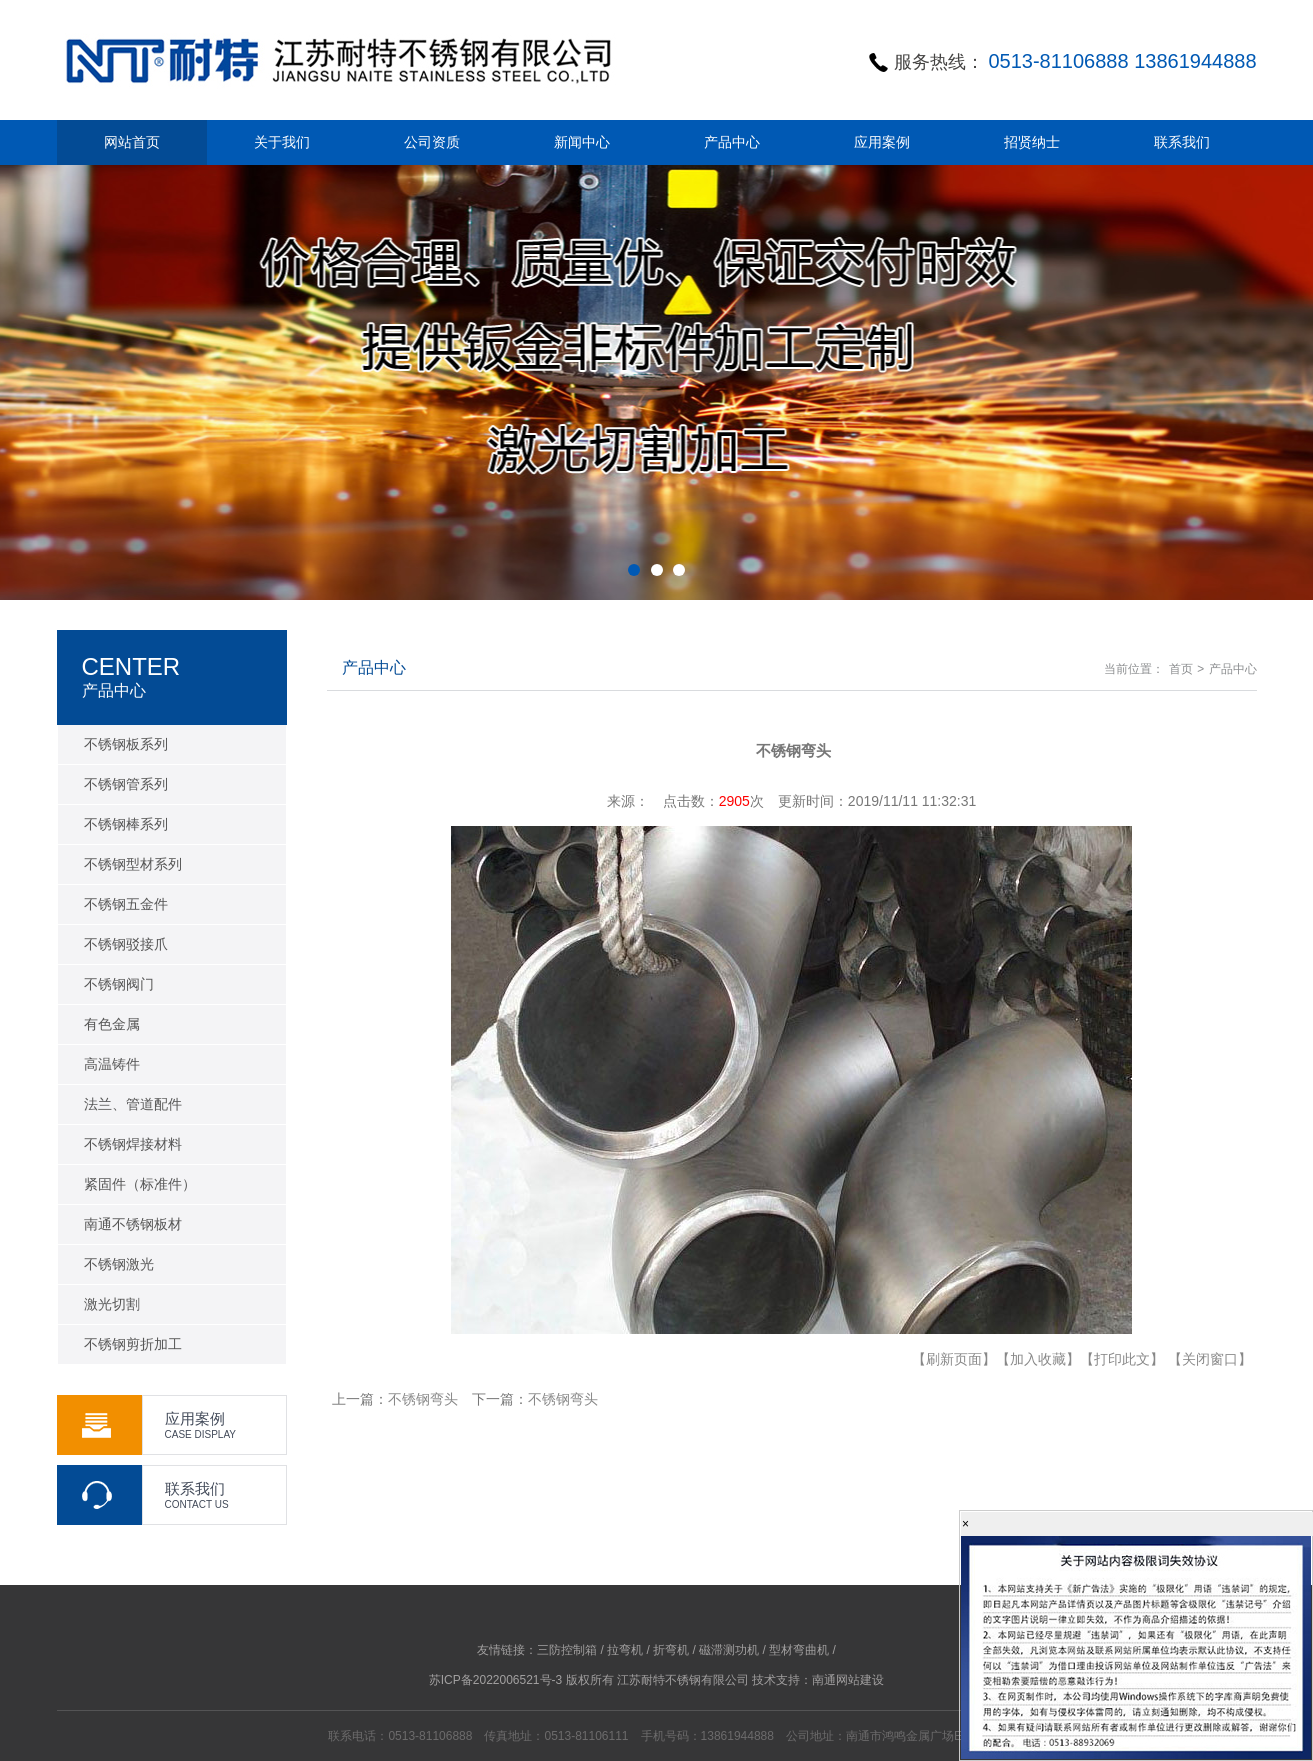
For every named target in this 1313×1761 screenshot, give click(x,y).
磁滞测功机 (729, 1650)
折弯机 (671, 1650)
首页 (1181, 669)
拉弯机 (625, 1650)
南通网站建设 (848, 1680)
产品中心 (1233, 669)
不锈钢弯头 (423, 1399)
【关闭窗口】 (1210, 1359)
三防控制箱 (567, 1650)
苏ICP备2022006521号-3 (495, 1680)
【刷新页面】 (954, 1359)
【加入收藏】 (1038, 1359)
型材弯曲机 (799, 1650)
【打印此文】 (1122, 1359)
